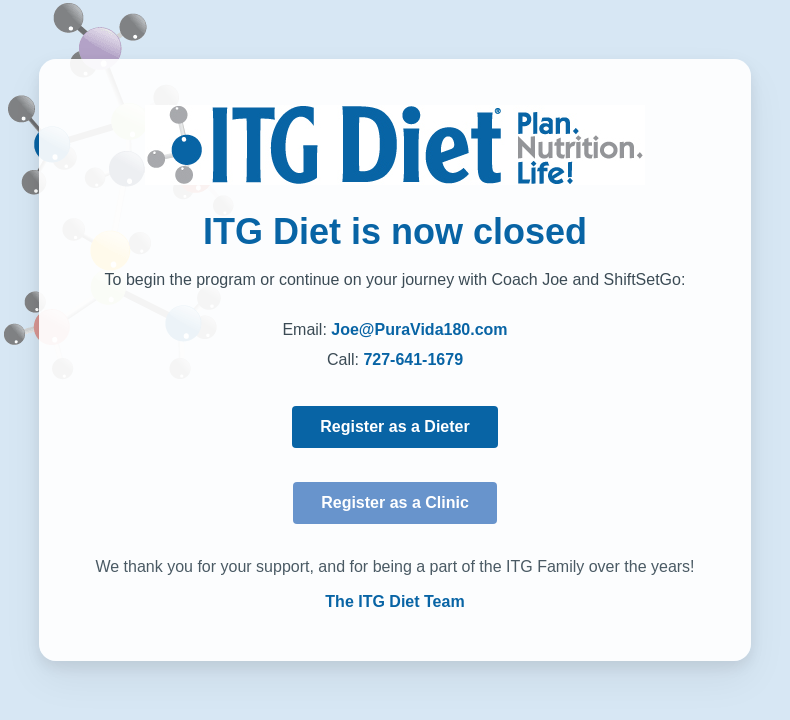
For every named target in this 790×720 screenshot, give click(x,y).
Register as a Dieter (394, 426)
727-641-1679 (413, 359)
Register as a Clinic (395, 502)
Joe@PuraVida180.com (419, 329)
